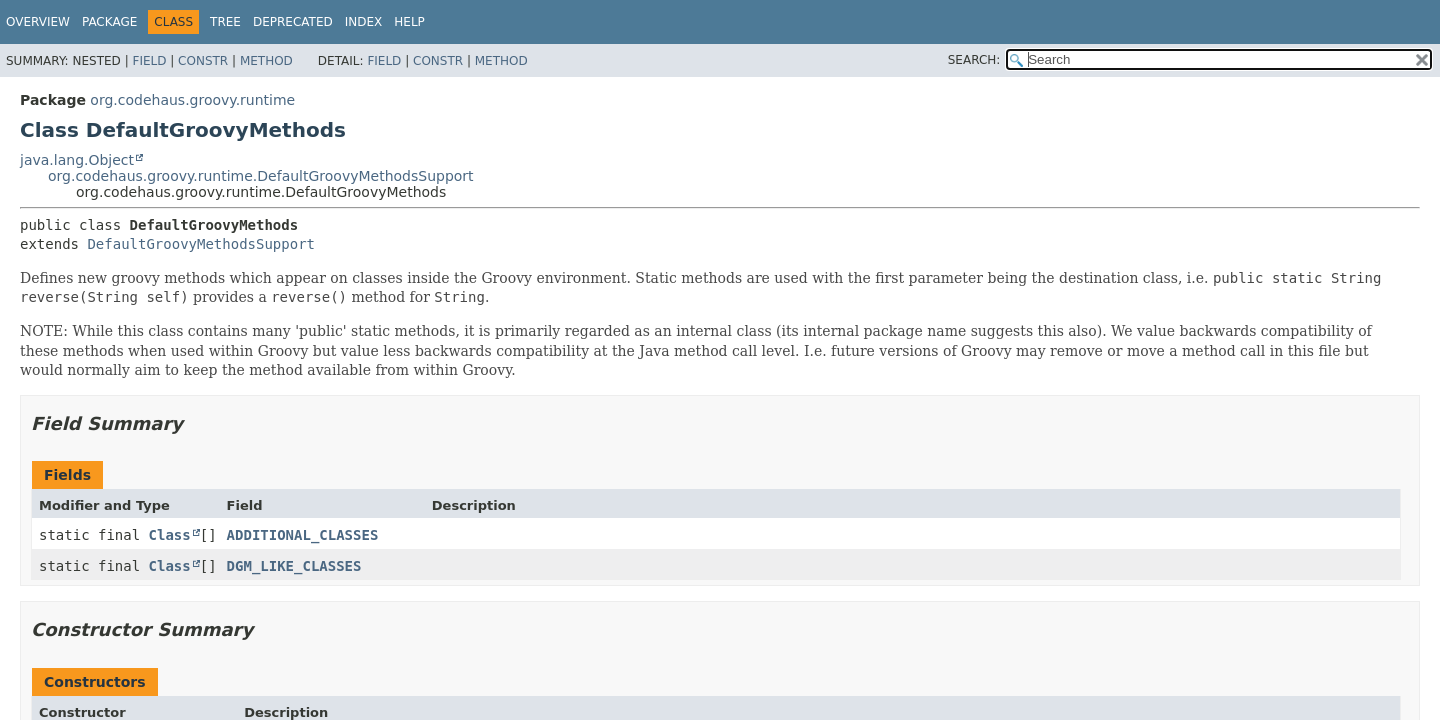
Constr (203, 61)
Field (149, 61)
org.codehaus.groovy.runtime (192, 100)
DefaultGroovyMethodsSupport (201, 244)
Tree (225, 22)
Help (409, 22)
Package (109, 22)
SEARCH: (974, 60)
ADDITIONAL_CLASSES (303, 535)
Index (364, 22)
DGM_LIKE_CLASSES (294, 566)
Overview (38, 22)
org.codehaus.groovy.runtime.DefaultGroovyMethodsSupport (261, 176)
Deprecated (293, 22)
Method (266, 61)
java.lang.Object (77, 160)
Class (170, 535)
